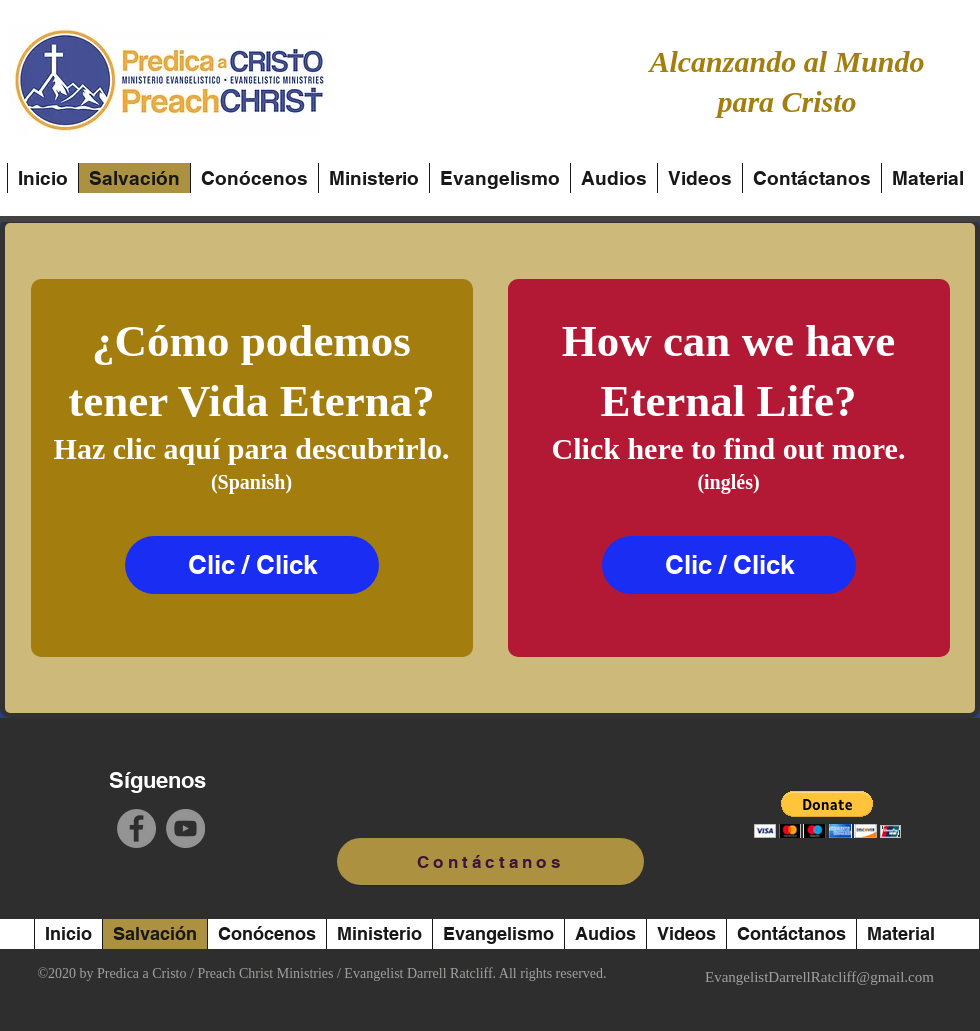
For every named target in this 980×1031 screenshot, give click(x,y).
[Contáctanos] (490, 861)
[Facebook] (136, 828)
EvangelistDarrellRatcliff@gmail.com (819, 977)
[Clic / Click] (252, 565)
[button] (827, 814)
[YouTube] (185, 828)
